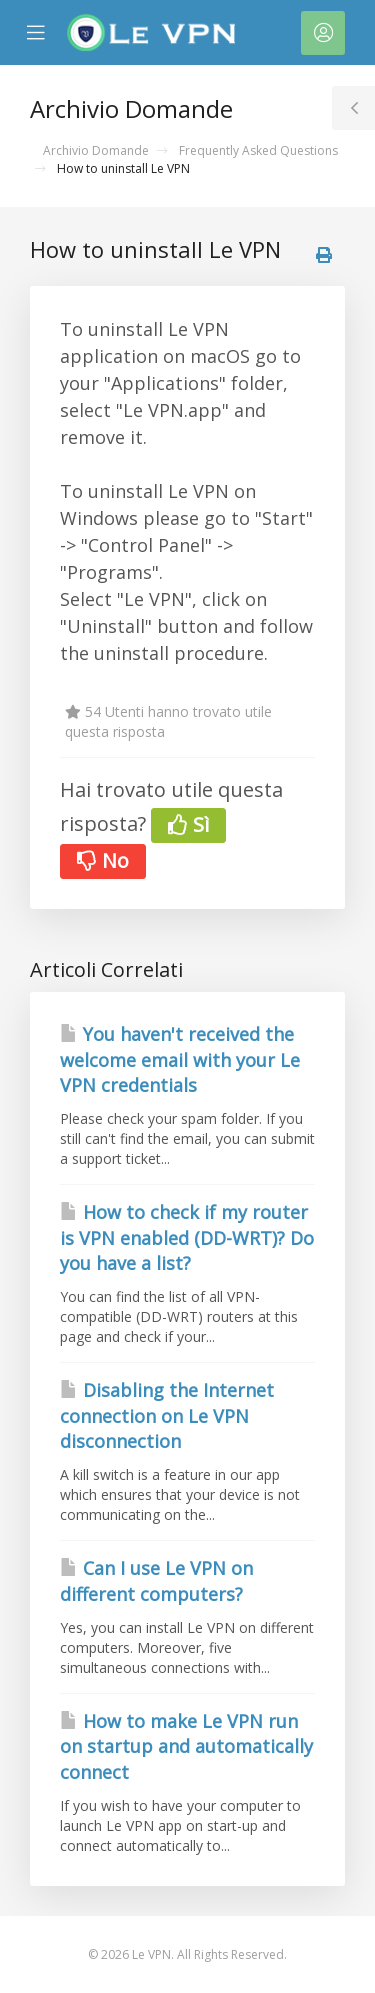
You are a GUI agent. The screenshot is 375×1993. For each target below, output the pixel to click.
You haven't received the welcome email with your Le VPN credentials (180, 1059)
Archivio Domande (96, 150)
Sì (188, 824)
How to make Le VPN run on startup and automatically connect (186, 1746)
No (103, 860)
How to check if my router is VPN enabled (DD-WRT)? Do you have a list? (187, 1237)
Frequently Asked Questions (258, 150)
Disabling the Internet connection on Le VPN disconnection (167, 1415)
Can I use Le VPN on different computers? (156, 1581)
